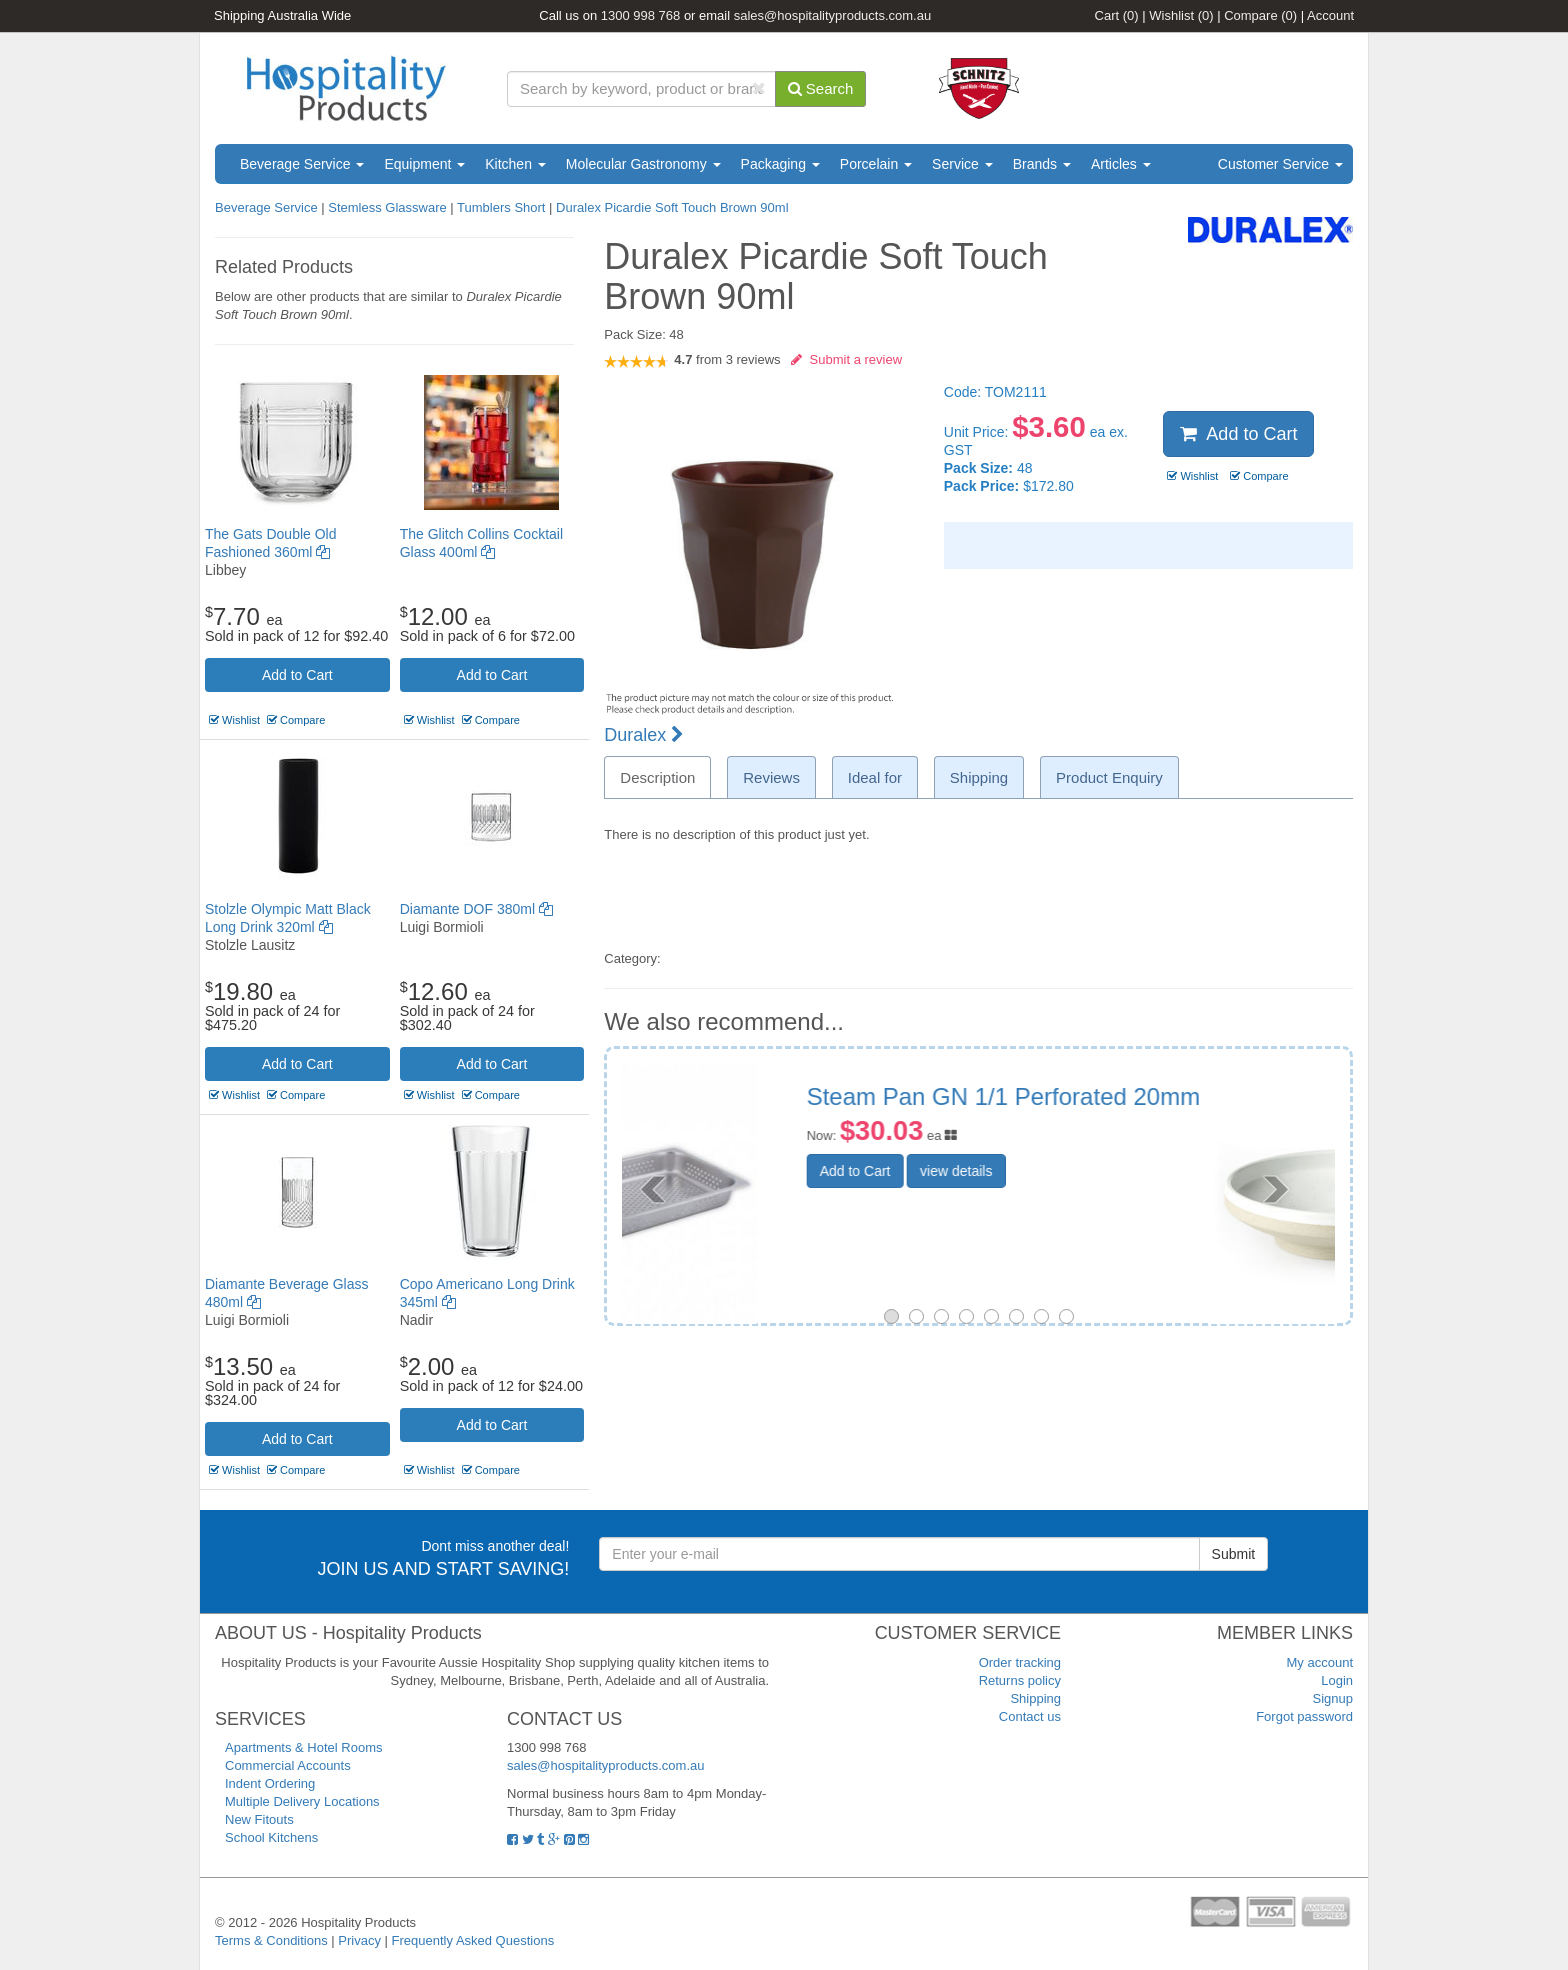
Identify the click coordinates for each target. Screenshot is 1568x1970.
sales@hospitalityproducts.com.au (832, 15)
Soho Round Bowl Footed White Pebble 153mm (1103, 1109)
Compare (1260, 15)
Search (821, 88)
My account (1320, 1662)
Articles (1121, 164)
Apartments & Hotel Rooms (304, 1747)
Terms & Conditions (271, 1940)
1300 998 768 (641, 15)
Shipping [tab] (979, 777)
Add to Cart (297, 675)
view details (1081, 1220)
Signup (1333, 1698)
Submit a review (846, 359)
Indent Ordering (270, 1783)
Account (1330, 15)
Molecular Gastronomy (643, 164)
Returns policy (1020, 1680)
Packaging (780, 164)
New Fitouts (259, 1819)
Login (1337, 1680)
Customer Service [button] (1280, 164)
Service (962, 164)
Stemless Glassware (387, 207)
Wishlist (1181, 15)
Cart (1117, 15)
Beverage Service (302, 164)
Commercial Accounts (288, 1765)
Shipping (1035, 1698)
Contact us (1030, 1716)
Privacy (359, 1940)
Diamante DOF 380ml (476, 909)
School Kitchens (271, 1837)
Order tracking (1020, 1662)
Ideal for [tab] (875, 777)
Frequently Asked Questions (473, 1940)
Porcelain (876, 164)
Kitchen (515, 164)
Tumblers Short (501, 207)
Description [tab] (657, 777)
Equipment (424, 164)
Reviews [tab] (771, 777)
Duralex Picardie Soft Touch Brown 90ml (672, 207)
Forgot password (1304, 1716)
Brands (1042, 164)
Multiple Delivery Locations (302, 1801)
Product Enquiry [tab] (1109, 777)
